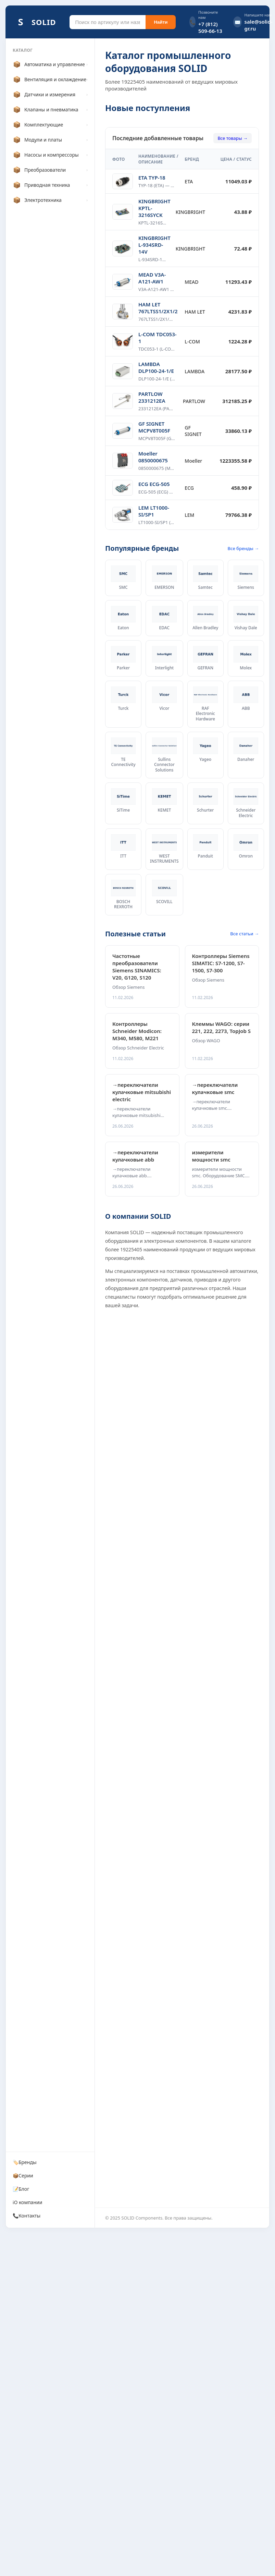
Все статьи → (244, 934)
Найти (160, 22)
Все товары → (232, 138)
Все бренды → (243, 548)
